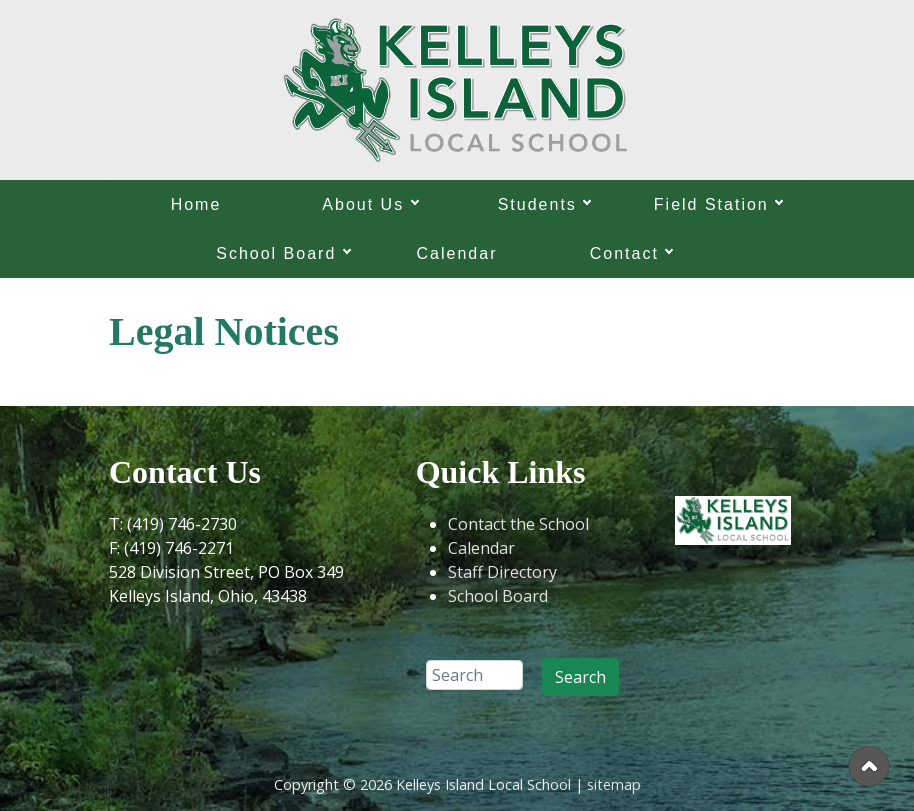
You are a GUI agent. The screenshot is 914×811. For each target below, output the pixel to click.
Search (580, 677)
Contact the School (518, 524)
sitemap (614, 784)
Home (196, 204)
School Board (498, 596)
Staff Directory (502, 572)
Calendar (457, 253)
